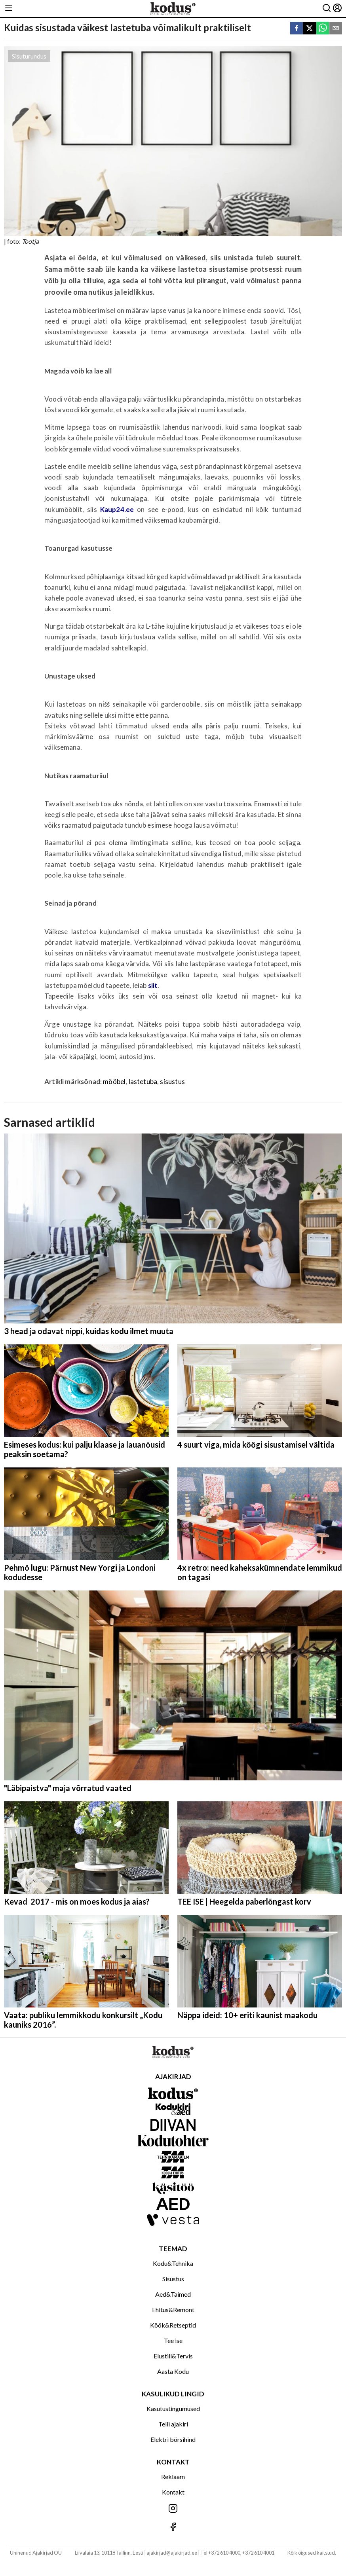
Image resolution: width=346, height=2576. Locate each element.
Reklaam (173, 2476)
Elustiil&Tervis (173, 2356)
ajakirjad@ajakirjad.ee (171, 2552)
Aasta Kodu (173, 2371)
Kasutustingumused (173, 2408)
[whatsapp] (322, 29)
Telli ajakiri (173, 2424)
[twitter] (309, 29)
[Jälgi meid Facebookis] (173, 2527)
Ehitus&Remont (173, 2309)
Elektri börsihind (173, 2439)
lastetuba (143, 1081)
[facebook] (296, 29)
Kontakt (173, 2492)
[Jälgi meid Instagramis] (173, 2509)
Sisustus (173, 2278)
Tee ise (173, 2340)
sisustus (172, 1081)
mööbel (114, 1081)
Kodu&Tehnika (173, 2263)
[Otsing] (326, 8)
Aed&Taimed (173, 2294)
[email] (335, 29)
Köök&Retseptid (173, 2325)
